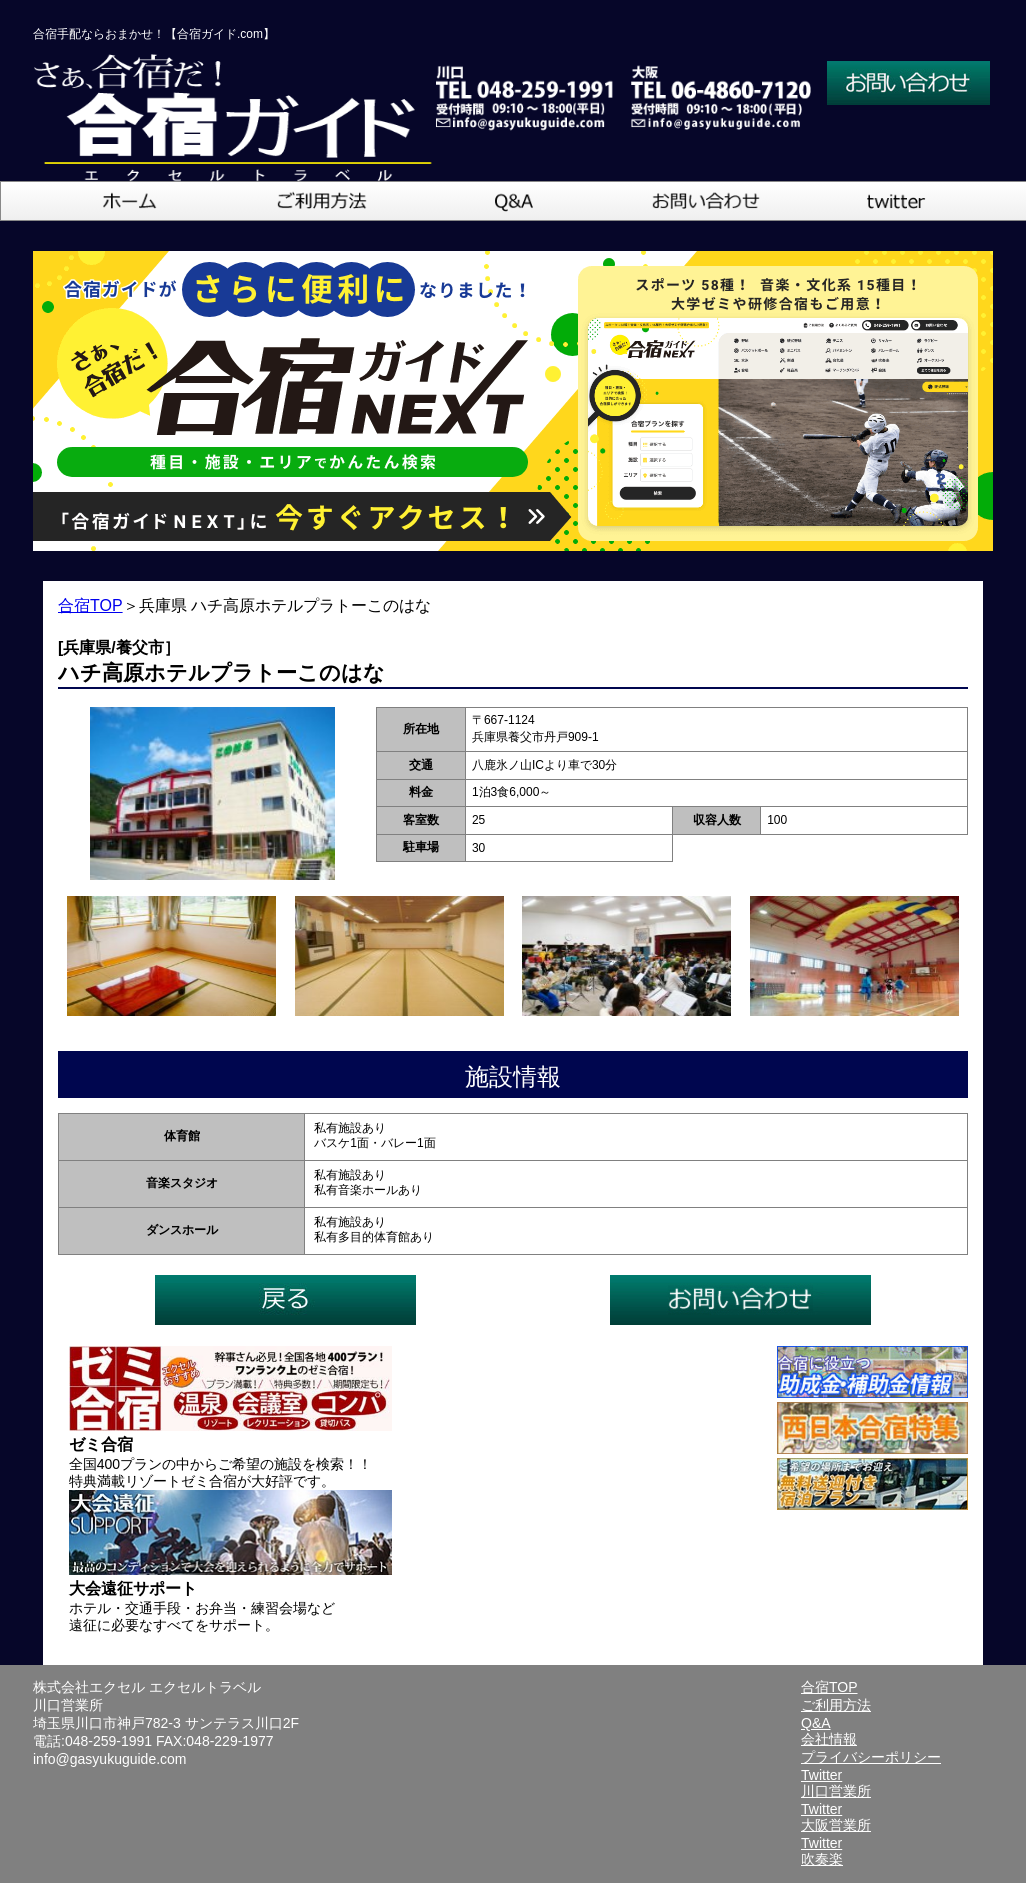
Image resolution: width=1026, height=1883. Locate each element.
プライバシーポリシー (871, 1757)
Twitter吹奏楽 (822, 1851)
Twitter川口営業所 (836, 1783)
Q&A (816, 1723)
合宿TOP (90, 605)
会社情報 (829, 1739)
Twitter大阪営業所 (836, 1817)
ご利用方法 (836, 1705)
